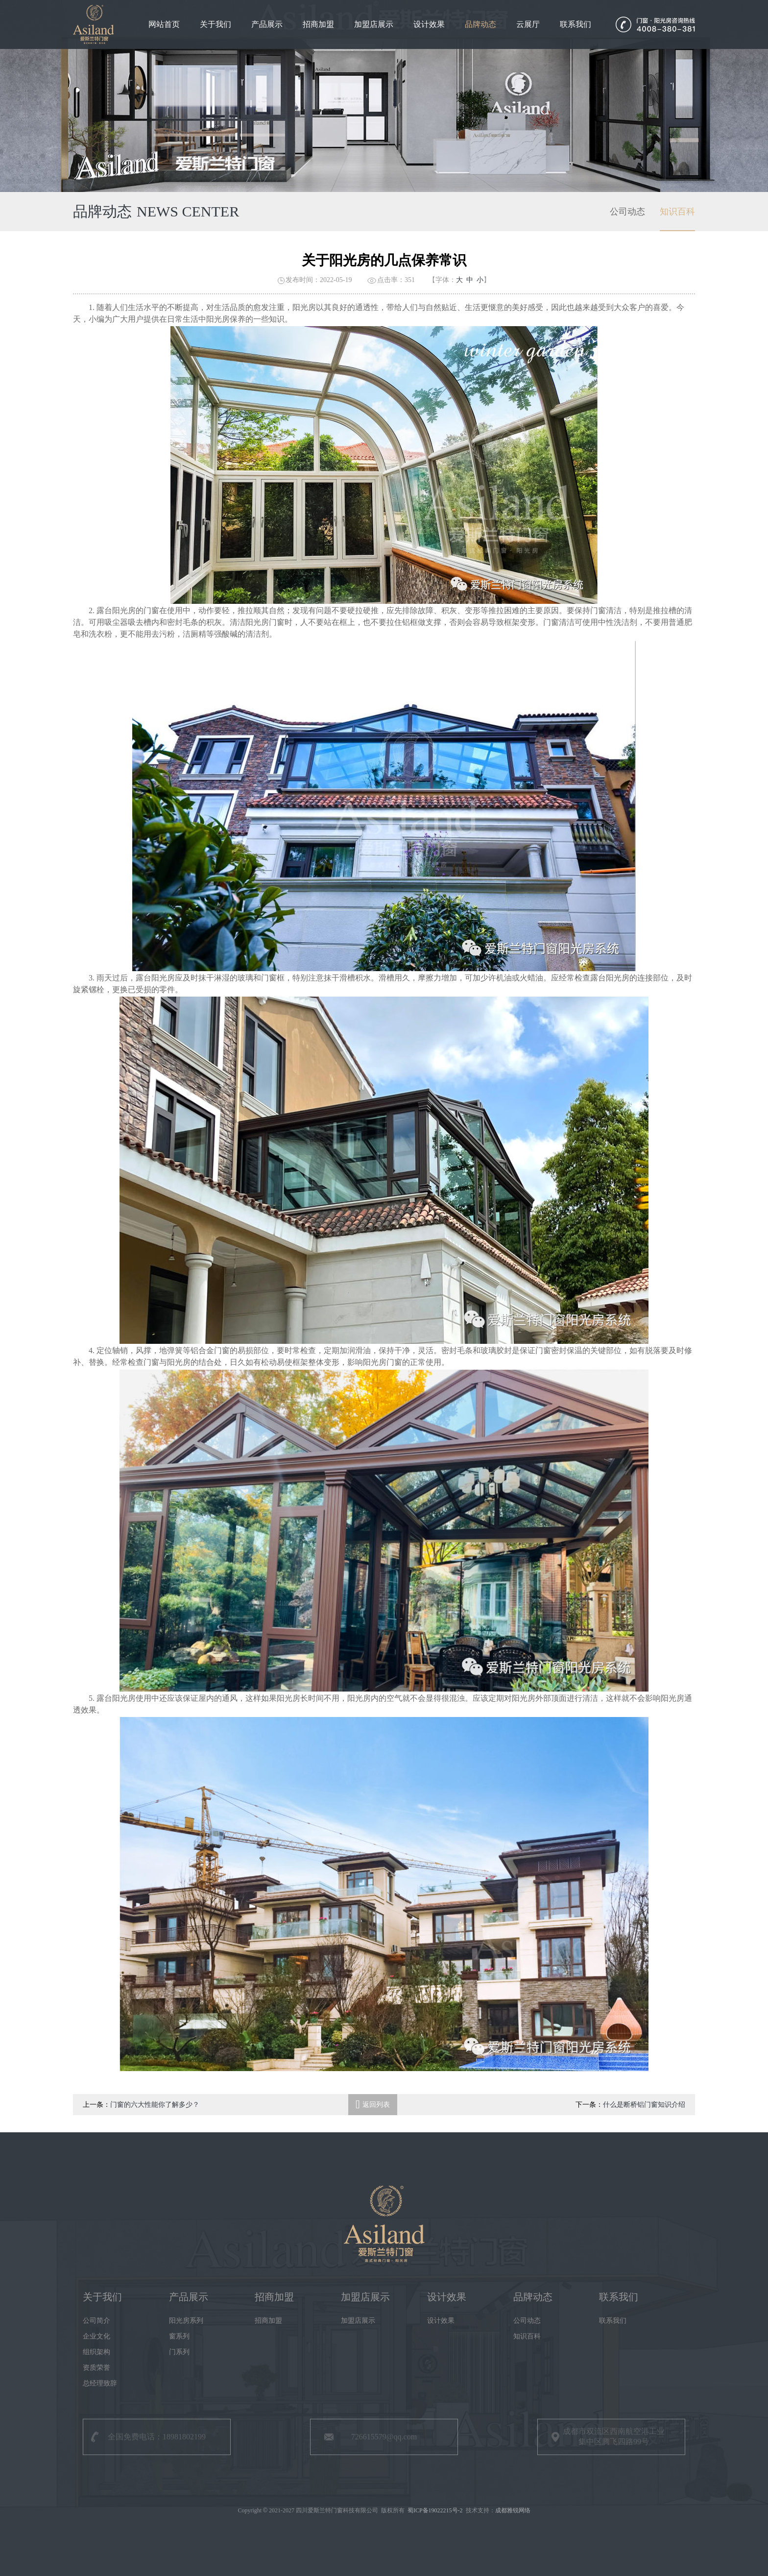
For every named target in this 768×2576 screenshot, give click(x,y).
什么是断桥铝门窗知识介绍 (644, 2104)
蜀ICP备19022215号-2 (435, 2510)
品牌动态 (480, 24)
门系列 (179, 2352)
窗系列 (179, 2336)
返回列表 (373, 2104)
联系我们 (575, 24)
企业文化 (96, 2336)
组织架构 (96, 2352)
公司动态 (627, 212)
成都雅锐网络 (512, 2510)
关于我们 (215, 24)
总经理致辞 (100, 2383)
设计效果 (429, 24)
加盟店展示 (373, 24)
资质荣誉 (96, 2367)
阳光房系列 (186, 2320)
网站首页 (164, 24)
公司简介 (96, 2320)
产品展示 (267, 24)
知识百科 (677, 212)
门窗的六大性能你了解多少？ (154, 2104)
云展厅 (528, 24)
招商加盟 (318, 24)
